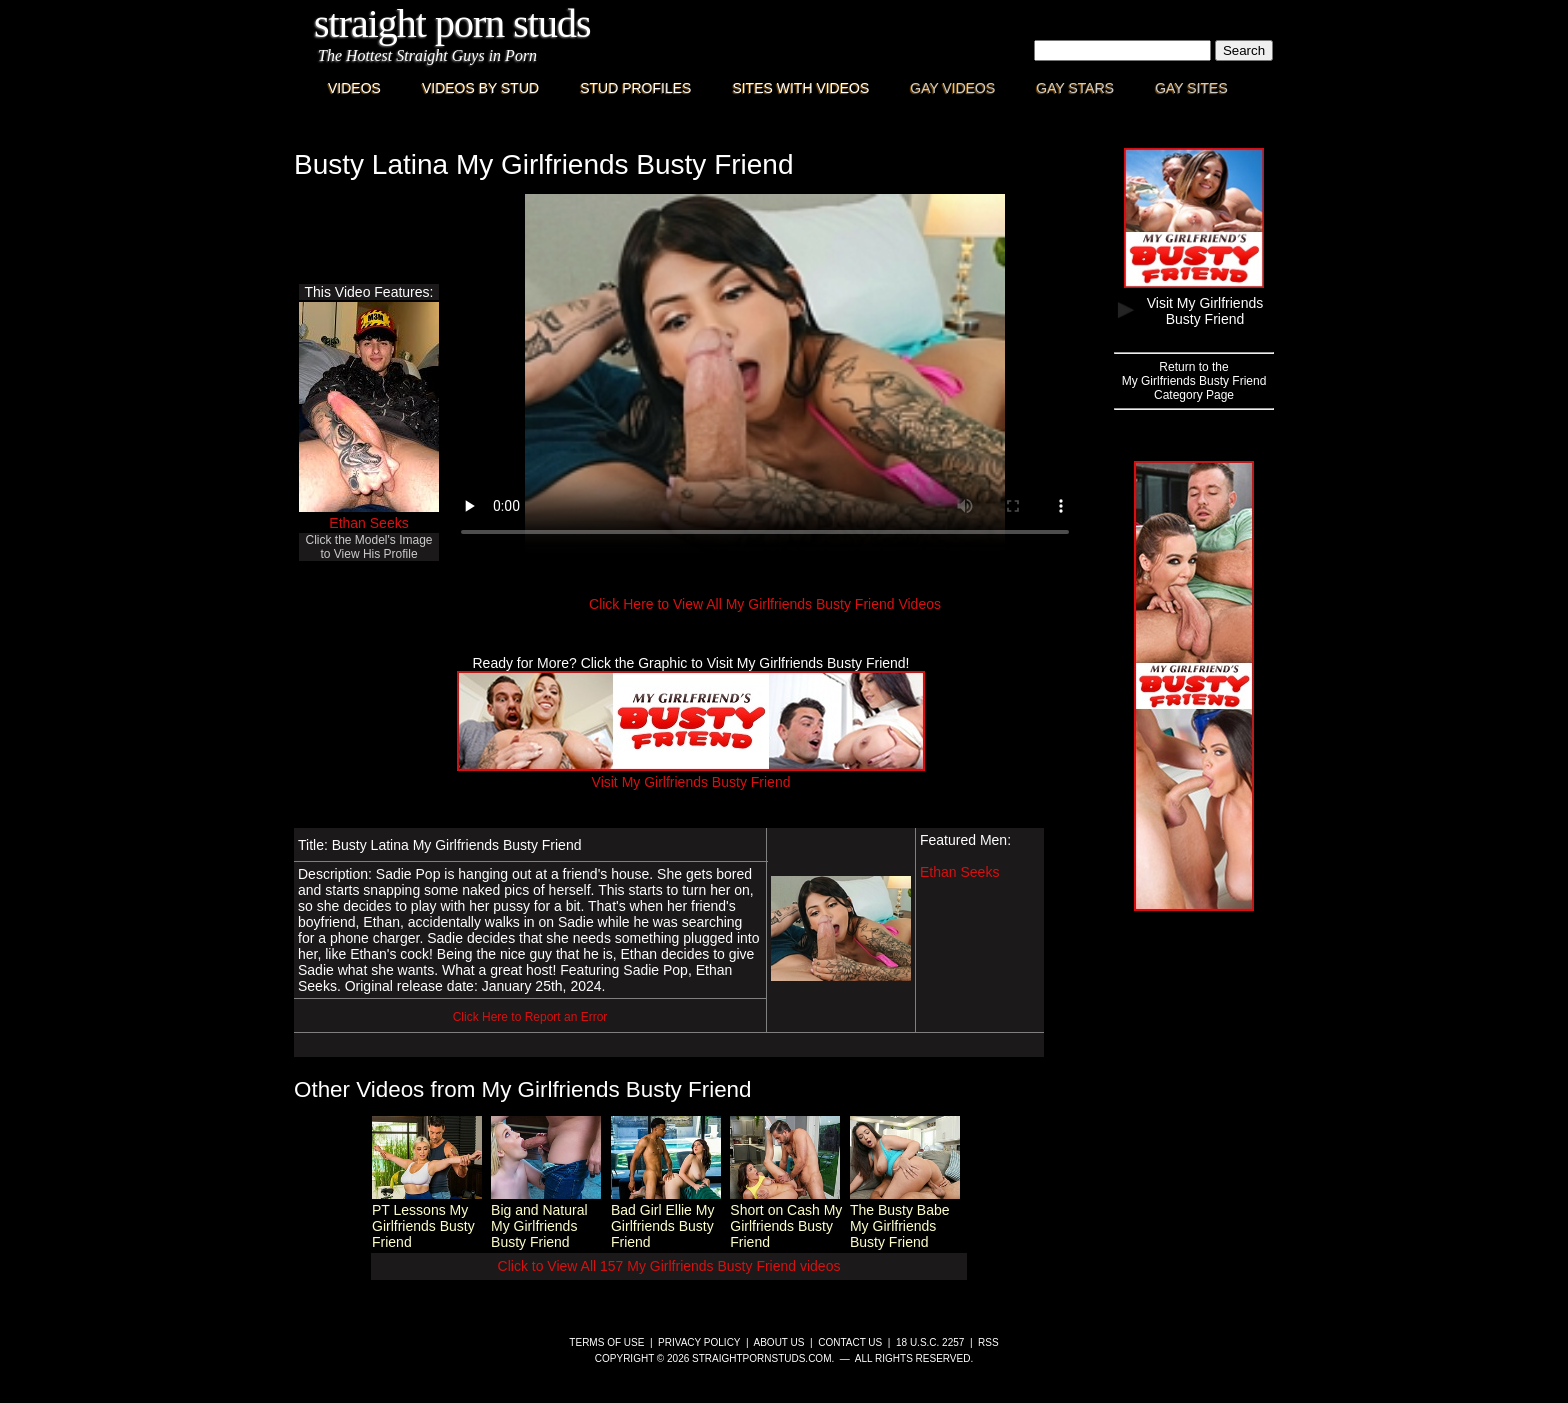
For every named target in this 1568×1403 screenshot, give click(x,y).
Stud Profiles (635, 88)
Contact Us (850, 1342)
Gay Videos (952, 88)
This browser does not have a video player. (765, 374)
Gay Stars (1075, 88)
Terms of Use (606, 1342)
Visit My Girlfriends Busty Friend (691, 774)
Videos (354, 88)
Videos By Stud (480, 88)
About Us (779, 1342)
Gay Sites (1191, 88)
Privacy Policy (699, 1342)
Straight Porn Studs (452, 23)
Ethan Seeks (368, 523)
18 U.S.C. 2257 (930, 1342)
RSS (988, 1342)
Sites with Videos (800, 88)
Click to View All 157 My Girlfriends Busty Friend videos (669, 1266)
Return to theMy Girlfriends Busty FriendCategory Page (1194, 381)
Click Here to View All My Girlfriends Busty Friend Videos (765, 604)
